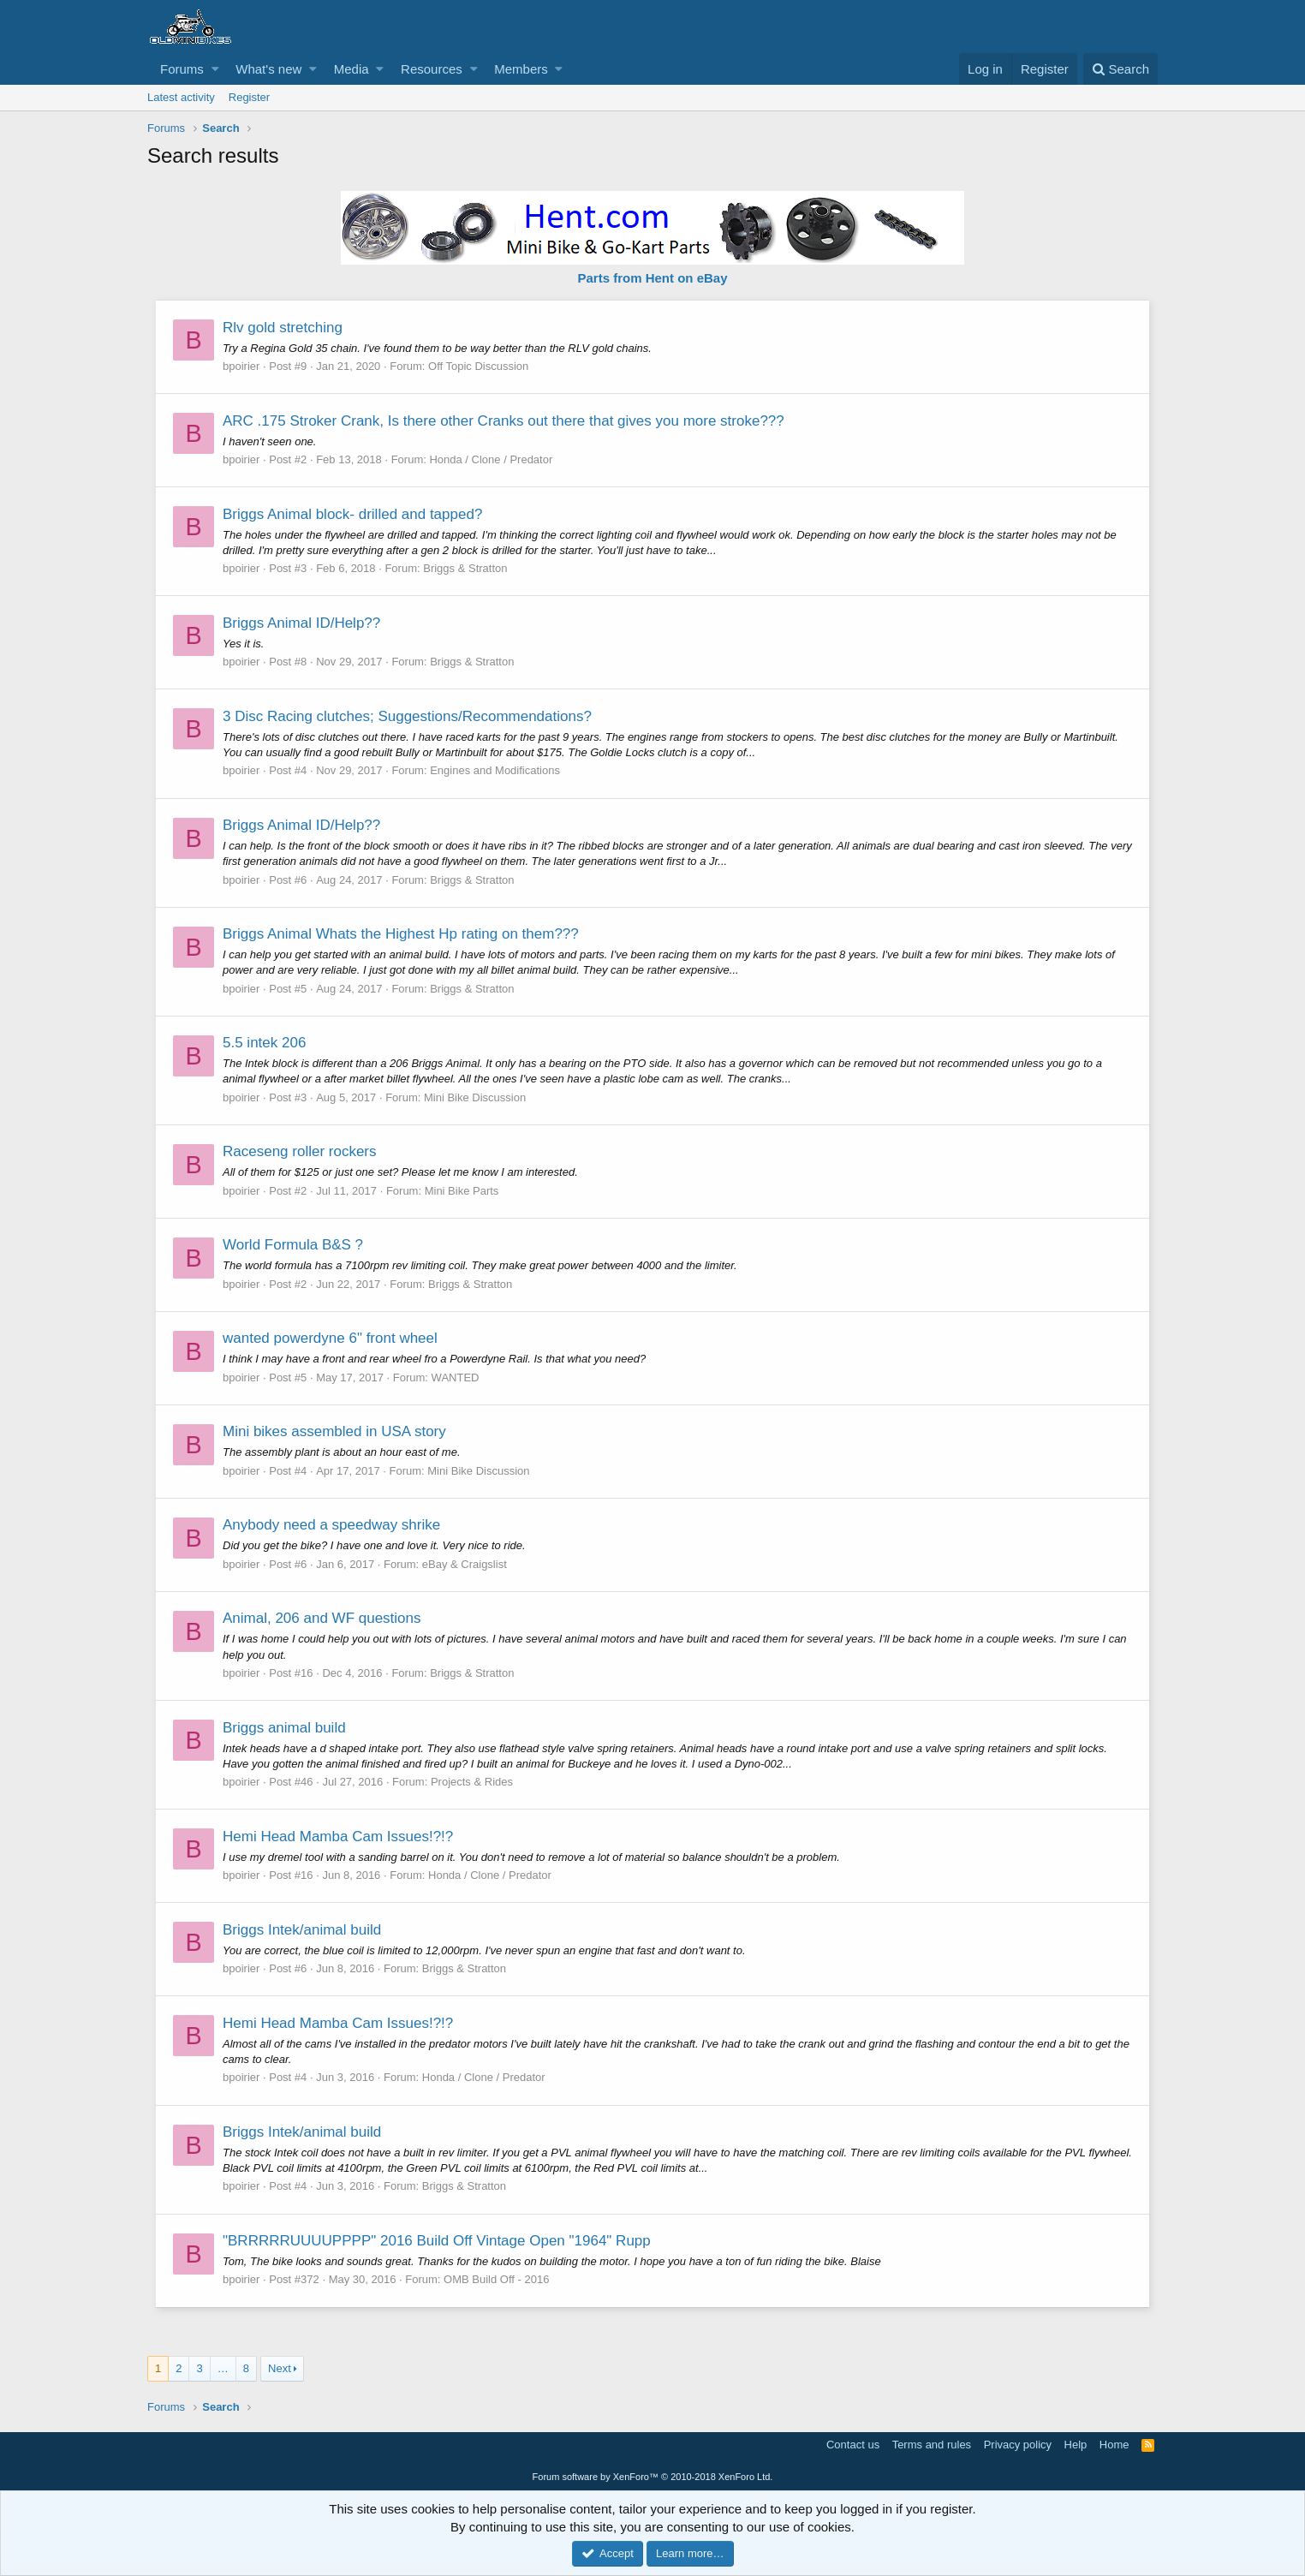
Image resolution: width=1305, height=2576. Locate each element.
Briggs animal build (285, 1728)
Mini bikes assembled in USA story (335, 1431)
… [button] (223, 2368)
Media (351, 69)
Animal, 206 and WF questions (322, 1618)
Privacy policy (1018, 2444)
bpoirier (241, 366)
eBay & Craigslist (465, 1564)
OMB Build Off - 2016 (497, 2279)
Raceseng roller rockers (300, 1151)
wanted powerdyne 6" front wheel (330, 1338)
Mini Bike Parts (463, 1190)
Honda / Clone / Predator (491, 459)
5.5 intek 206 (265, 1043)
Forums (182, 69)
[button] (215, 69)
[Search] (1120, 69)
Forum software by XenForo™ (653, 2477)
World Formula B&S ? (293, 1245)
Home (1114, 2444)
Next (279, 2368)
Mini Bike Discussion (476, 1097)
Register (249, 97)
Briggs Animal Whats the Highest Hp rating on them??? (401, 934)
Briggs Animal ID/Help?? (302, 623)
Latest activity (181, 97)
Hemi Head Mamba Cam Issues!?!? (338, 1836)
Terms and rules (931, 2444)
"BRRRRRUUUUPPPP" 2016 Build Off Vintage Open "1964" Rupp (437, 2241)
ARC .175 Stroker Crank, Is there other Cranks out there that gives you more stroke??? (504, 421)
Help (1076, 2444)
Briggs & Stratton (466, 568)
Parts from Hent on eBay (652, 278)
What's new (268, 69)
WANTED (456, 1377)
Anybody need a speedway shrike (332, 1525)
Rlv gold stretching (283, 327)
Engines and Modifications (496, 770)
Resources (431, 69)
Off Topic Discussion (479, 366)
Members (521, 69)
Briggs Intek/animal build (302, 1930)
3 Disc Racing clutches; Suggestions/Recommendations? (408, 716)
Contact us (852, 2444)
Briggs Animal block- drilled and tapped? (353, 514)
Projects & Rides (473, 1781)
